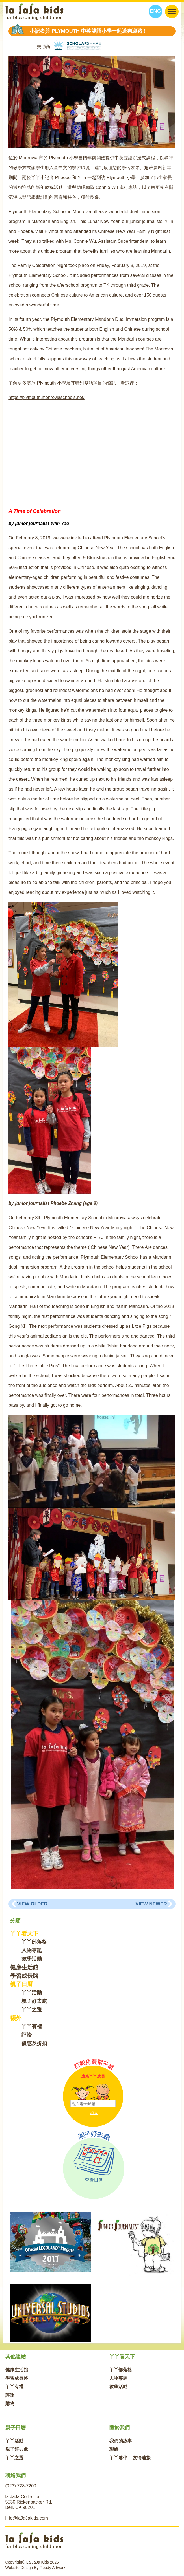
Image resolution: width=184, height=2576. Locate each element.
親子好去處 (34, 2001)
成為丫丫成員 (93, 2076)
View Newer (151, 1904)
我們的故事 (120, 2440)
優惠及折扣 (34, 2043)
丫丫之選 (31, 2009)
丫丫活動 (31, 1992)
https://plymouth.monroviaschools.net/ (46, 397)
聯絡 (113, 2449)
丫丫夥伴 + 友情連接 (130, 2457)
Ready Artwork (52, 2567)
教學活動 (31, 1959)
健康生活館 (24, 1967)
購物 (9, 2403)
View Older (32, 1904)
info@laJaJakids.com (26, 2518)
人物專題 (31, 1950)
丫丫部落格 (34, 1942)
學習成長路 (24, 1976)
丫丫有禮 (31, 2026)
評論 (26, 2035)
